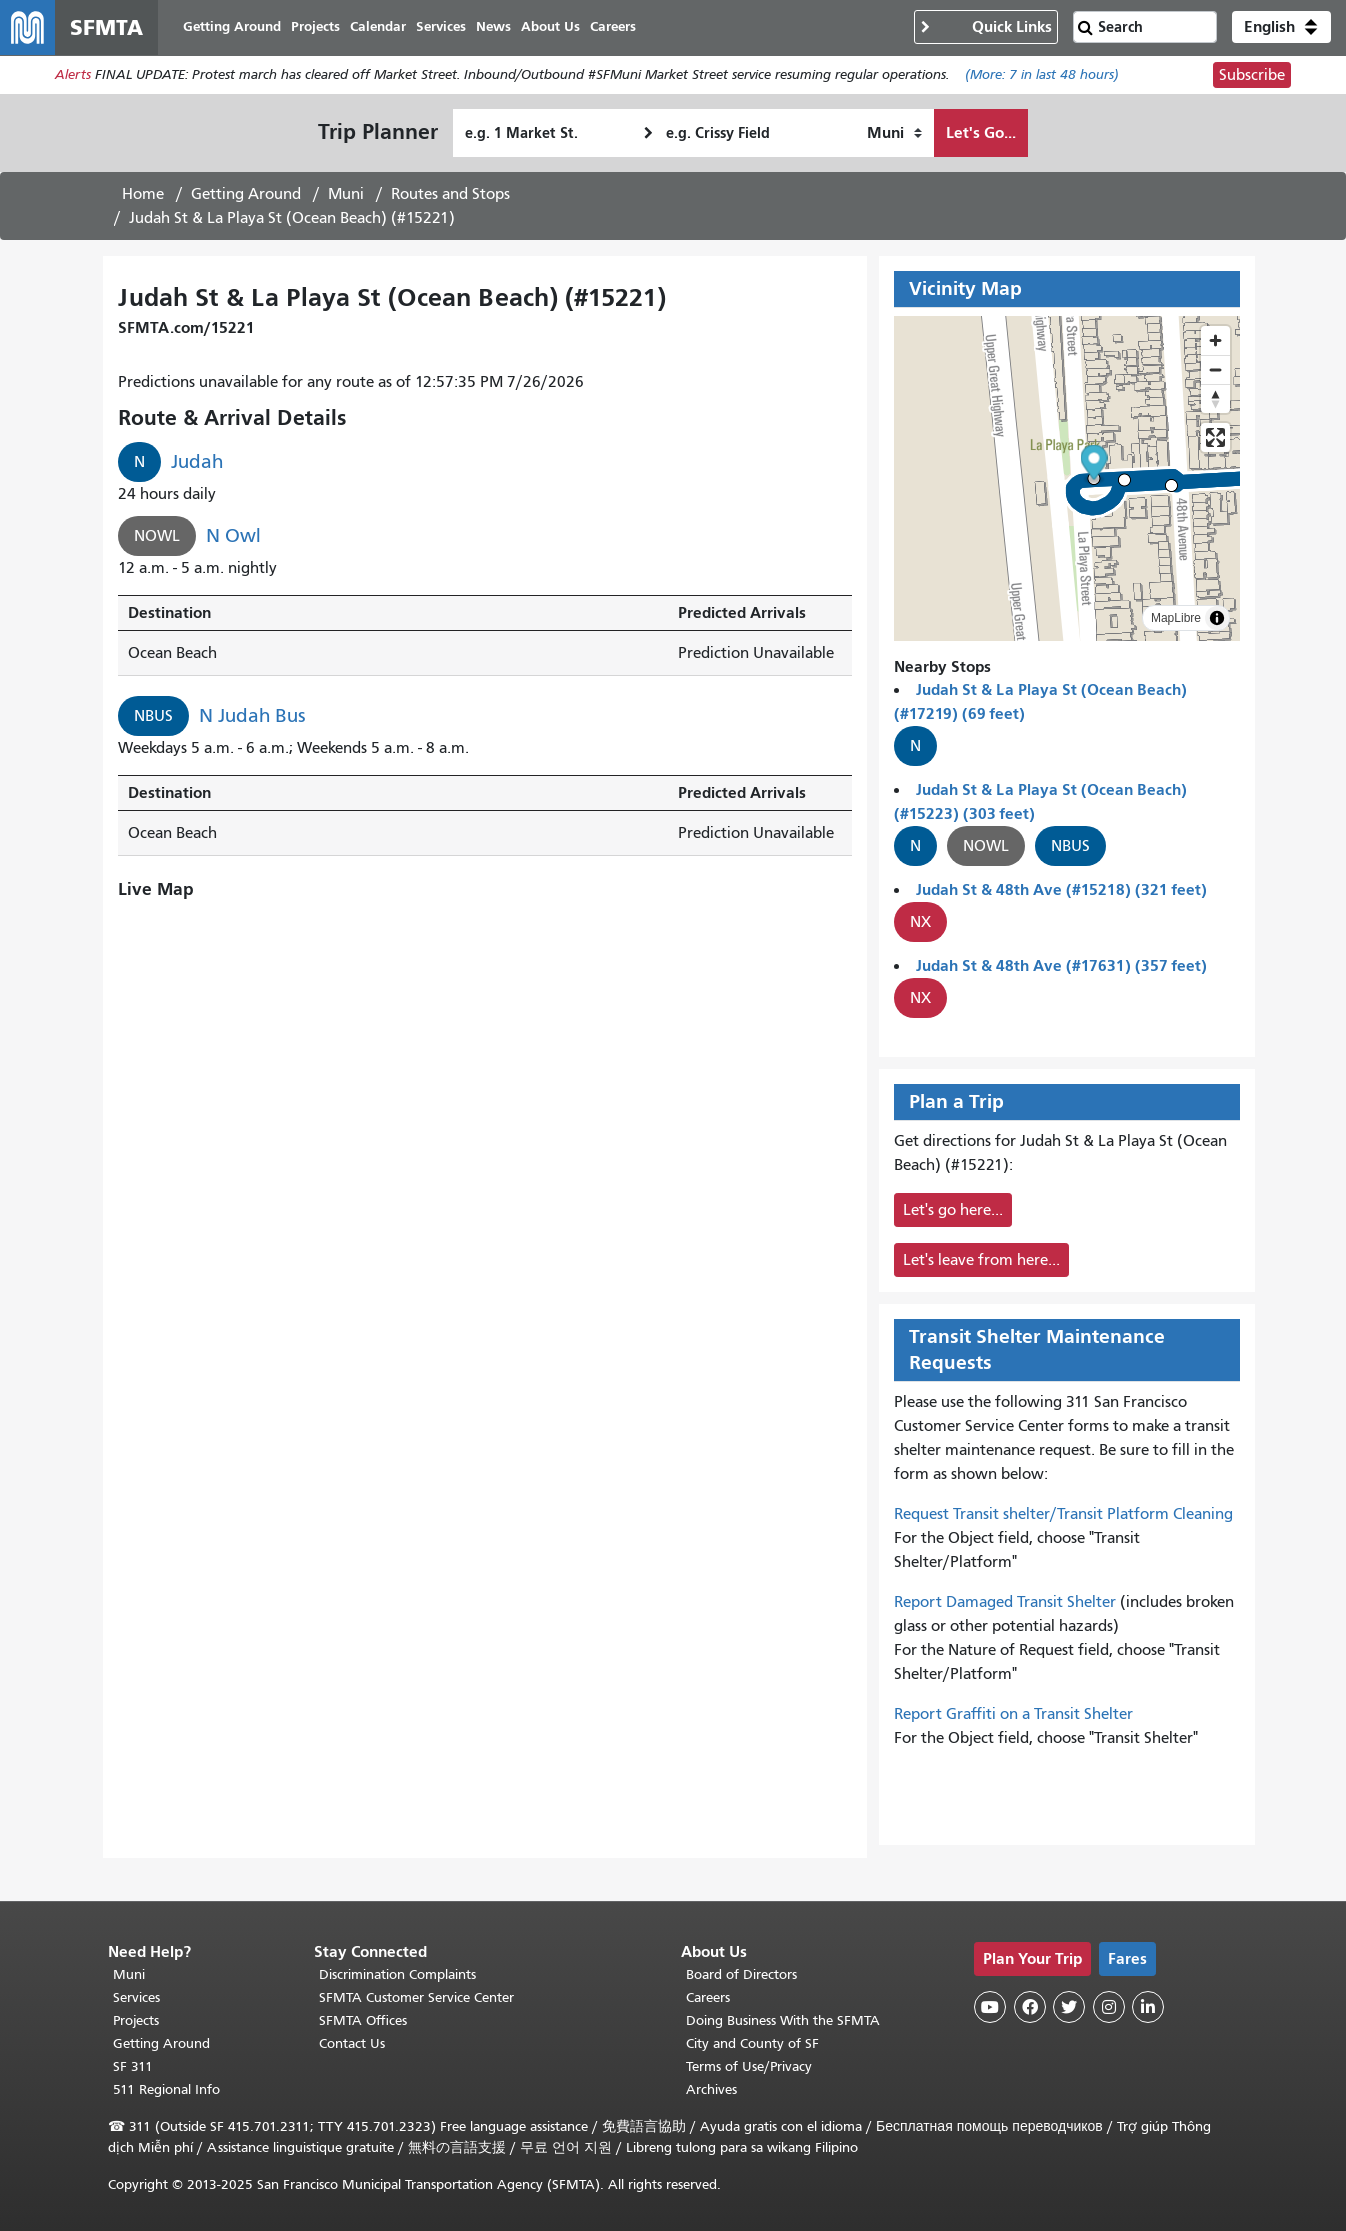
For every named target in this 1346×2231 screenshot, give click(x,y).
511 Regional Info (166, 2089)
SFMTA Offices (363, 2020)
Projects (136, 2020)
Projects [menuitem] (316, 27)
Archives (711, 2089)
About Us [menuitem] (551, 27)
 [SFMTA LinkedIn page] (1148, 2007)
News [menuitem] (494, 27)
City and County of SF (752, 2043)
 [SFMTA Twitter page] (1069, 2007)
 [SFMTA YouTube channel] (990, 2007)
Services (136, 1997)
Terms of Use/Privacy (749, 2066)
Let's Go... (981, 133)
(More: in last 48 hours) (1042, 76)
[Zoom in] (1215, 341)
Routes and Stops (450, 195)
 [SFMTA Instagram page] (1109, 2007)
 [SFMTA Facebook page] (1030, 2007)
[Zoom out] (1215, 370)
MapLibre (1176, 619)
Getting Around (246, 195)
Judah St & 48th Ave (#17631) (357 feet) (1061, 966)
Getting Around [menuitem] (233, 27)
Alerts (73, 76)
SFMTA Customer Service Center (416, 1997)
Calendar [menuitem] (379, 27)
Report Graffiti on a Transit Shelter (1013, 1715)
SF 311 (133, 2066)
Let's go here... (953, 1211)
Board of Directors (741, 1974)
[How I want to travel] (894, 134)
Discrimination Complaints (397, 1974)
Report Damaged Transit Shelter (1005, 1603)
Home (143, 195)
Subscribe (1252, 76)
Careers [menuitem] (614, 27)
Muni (346, 195)
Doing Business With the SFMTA (783, 2020)
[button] (1281, 28)
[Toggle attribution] (1217, 619)
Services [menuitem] (442, 27)
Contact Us (352, 2043)
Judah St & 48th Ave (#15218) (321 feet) (1061, 890)
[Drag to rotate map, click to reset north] (1215, 399)
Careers (708, 1997)
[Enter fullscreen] (1215, 438)
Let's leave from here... (981, 1261)
